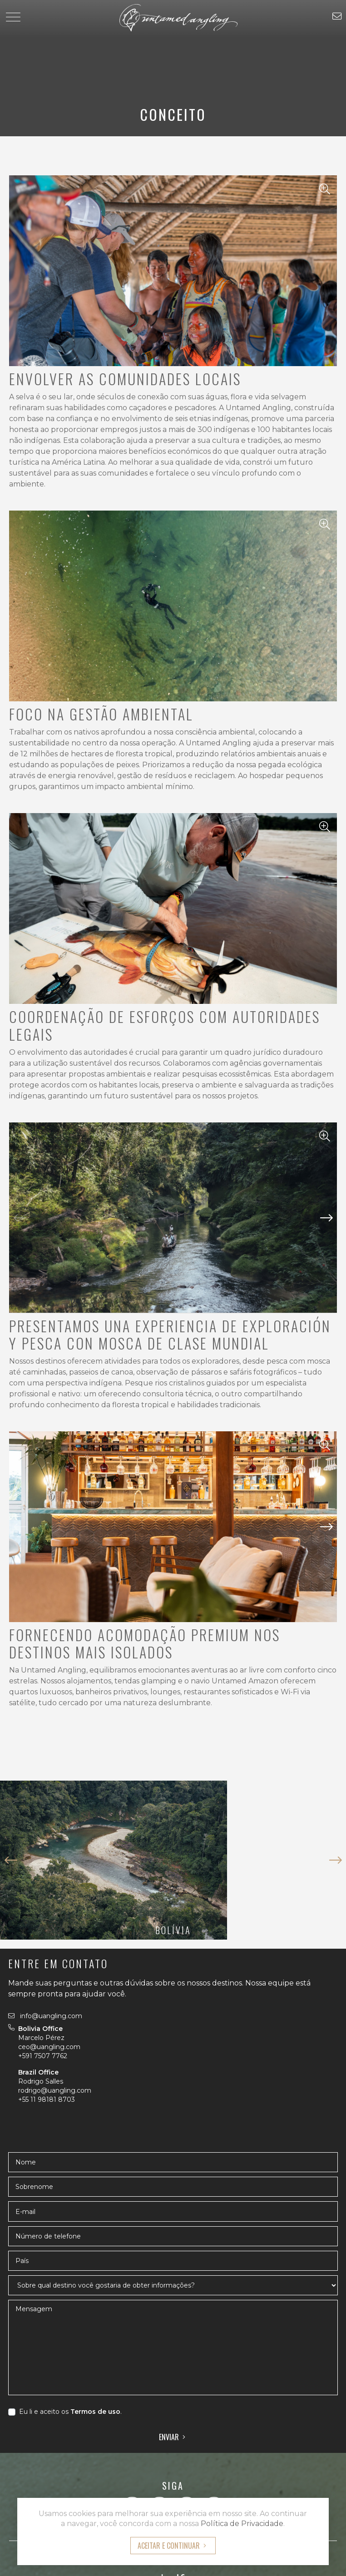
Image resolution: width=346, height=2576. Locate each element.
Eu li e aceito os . (70, 2411)
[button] (326, 1231)
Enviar (169, 2437)
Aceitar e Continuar (169, 2545)
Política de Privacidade (242, 2523)
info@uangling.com (45, 2016)
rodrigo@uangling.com (54, 2090)
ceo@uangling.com (49, 2047)
